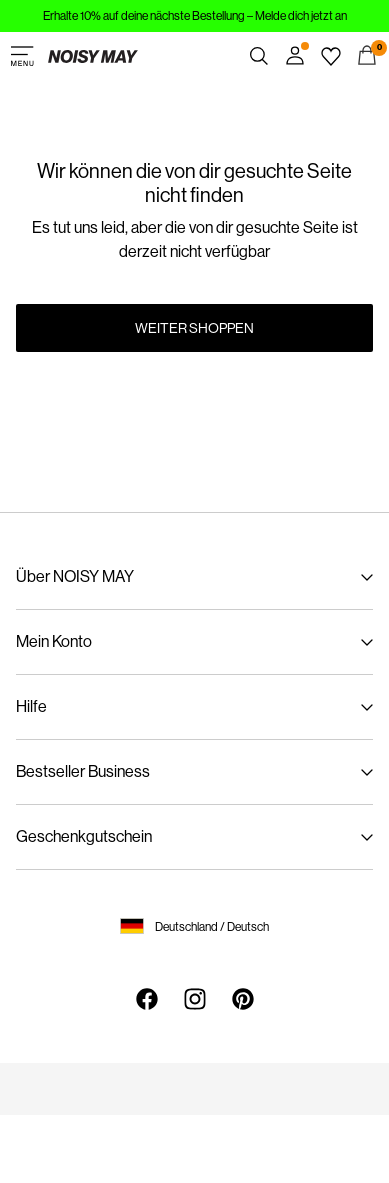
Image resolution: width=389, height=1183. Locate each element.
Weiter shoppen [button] (194, 328)
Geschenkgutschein (84, 836)
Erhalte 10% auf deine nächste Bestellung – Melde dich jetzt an (195, 16)
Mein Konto (54, 641)
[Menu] (22, 56)
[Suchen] (259, 56)
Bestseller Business (83, 771)
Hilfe (31, 706)
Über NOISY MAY (75, 576)
